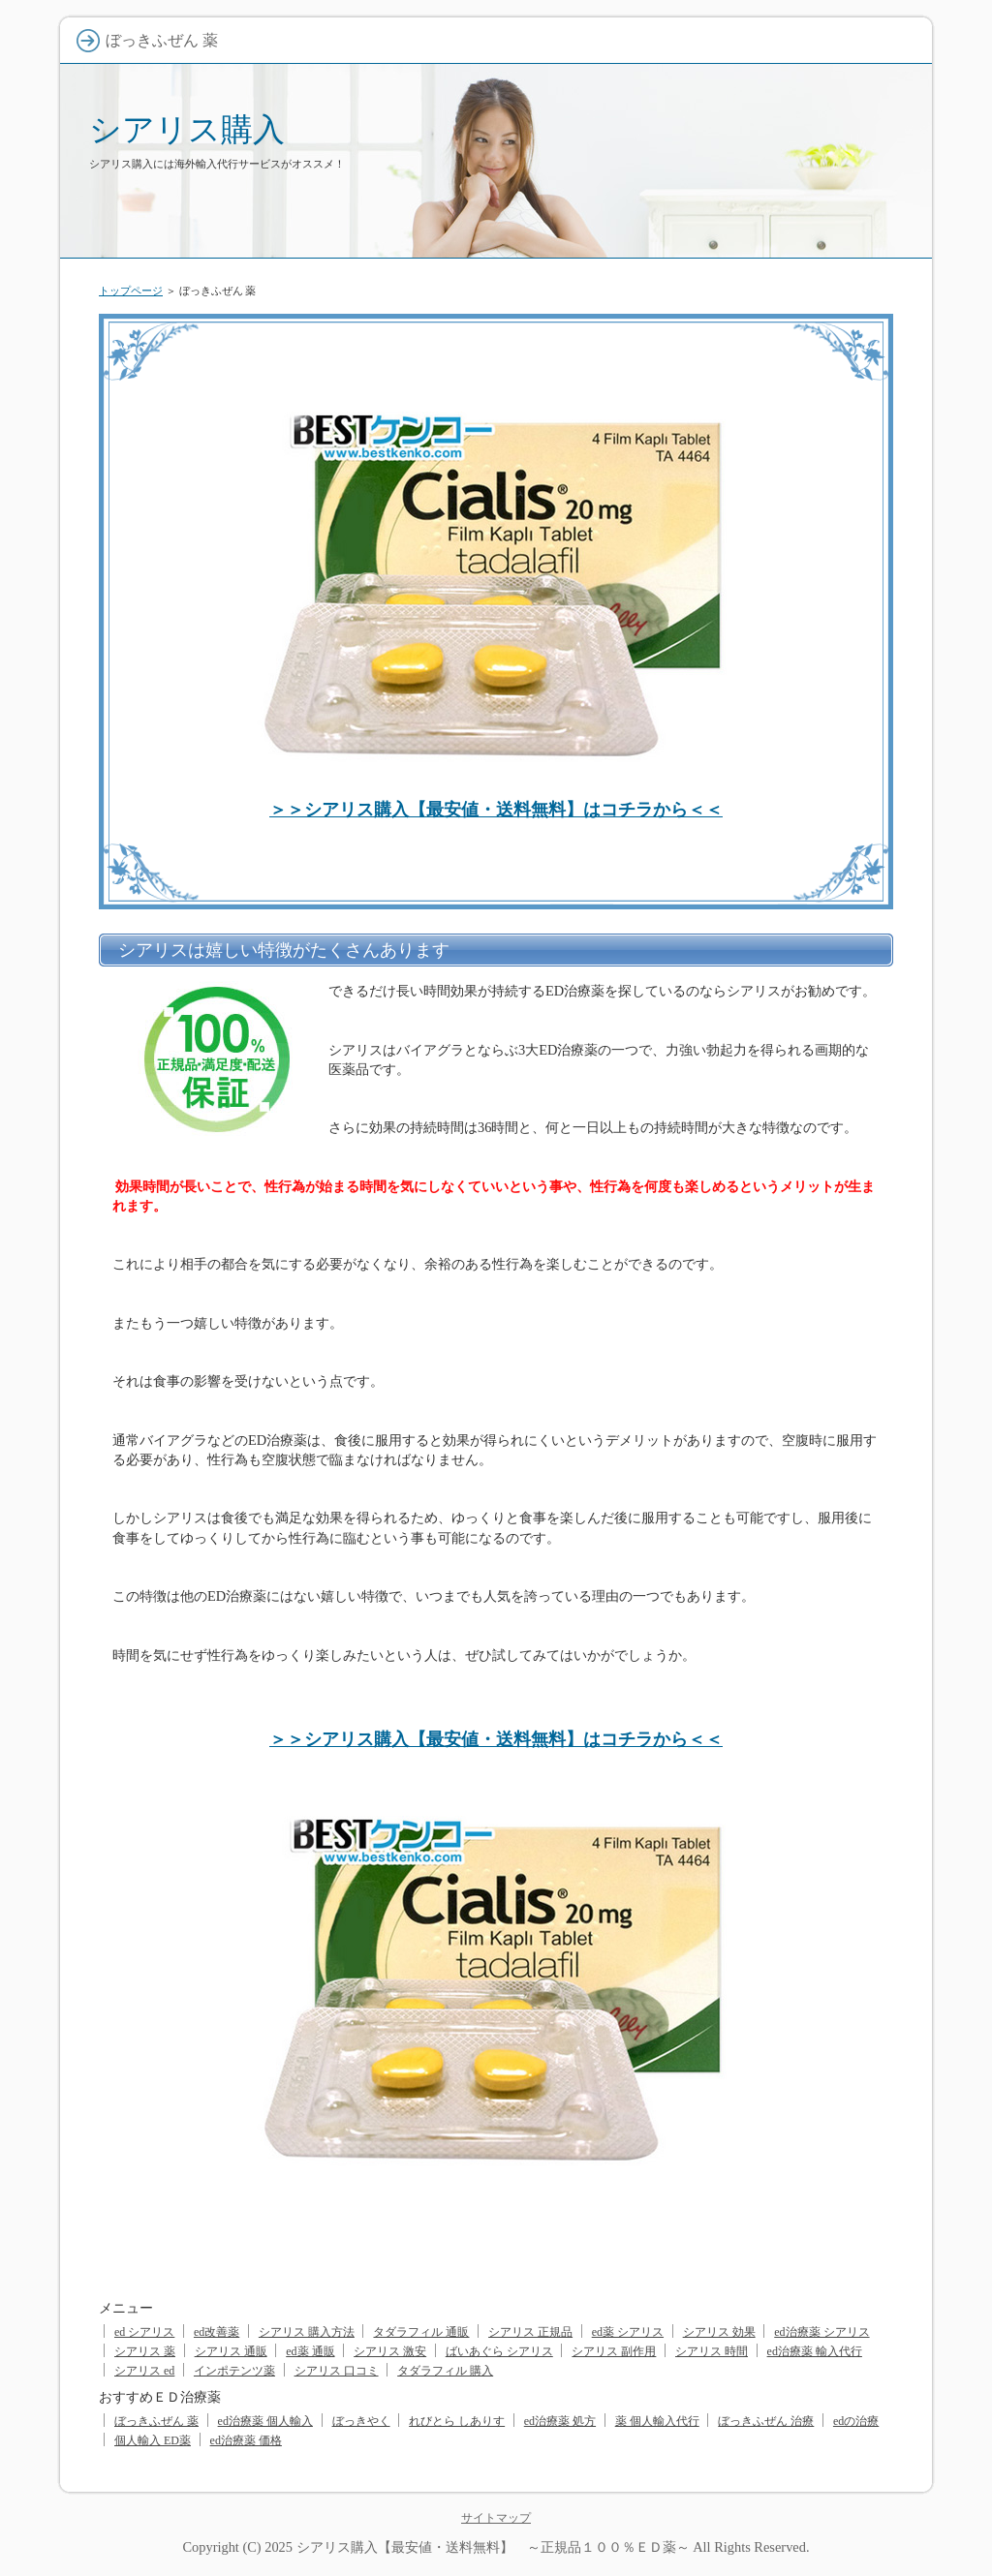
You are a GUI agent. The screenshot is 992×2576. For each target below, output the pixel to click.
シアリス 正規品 (530, 2332)
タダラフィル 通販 (421, 2332)
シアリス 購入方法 (307, 2332)
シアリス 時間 (711, 2351)
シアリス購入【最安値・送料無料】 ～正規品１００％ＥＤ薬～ (493, 2547)
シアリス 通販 (231, 2351)
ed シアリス (144, 2332)
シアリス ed (144, 2370)
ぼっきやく (361, 2421)
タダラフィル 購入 (445, 2370)
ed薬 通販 (310, 2351)
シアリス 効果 (719, 2332)
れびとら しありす (457, 2421)
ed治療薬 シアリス (821, 2332)
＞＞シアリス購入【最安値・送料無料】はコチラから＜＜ (496, 809)
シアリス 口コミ (336, 2370)
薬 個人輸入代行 (657, 2421)
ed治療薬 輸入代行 (814, 2351)
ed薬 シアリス (628, 2332)
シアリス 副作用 (614, 2351)
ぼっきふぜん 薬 (156, 2421)
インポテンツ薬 (234, 2370)
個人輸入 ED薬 (152, 2440)
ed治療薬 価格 (246, 2440)
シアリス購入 (187, 129)
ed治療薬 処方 (560, 2421)
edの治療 (856, 2421)
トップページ (131, 290)
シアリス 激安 (390, 2351)
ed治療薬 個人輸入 (265, 2421)
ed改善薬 (216, 2332)
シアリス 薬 (144, 2351)
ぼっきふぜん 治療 (766, 2421)
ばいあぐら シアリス (499, 2351)
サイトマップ (496, 2518)
